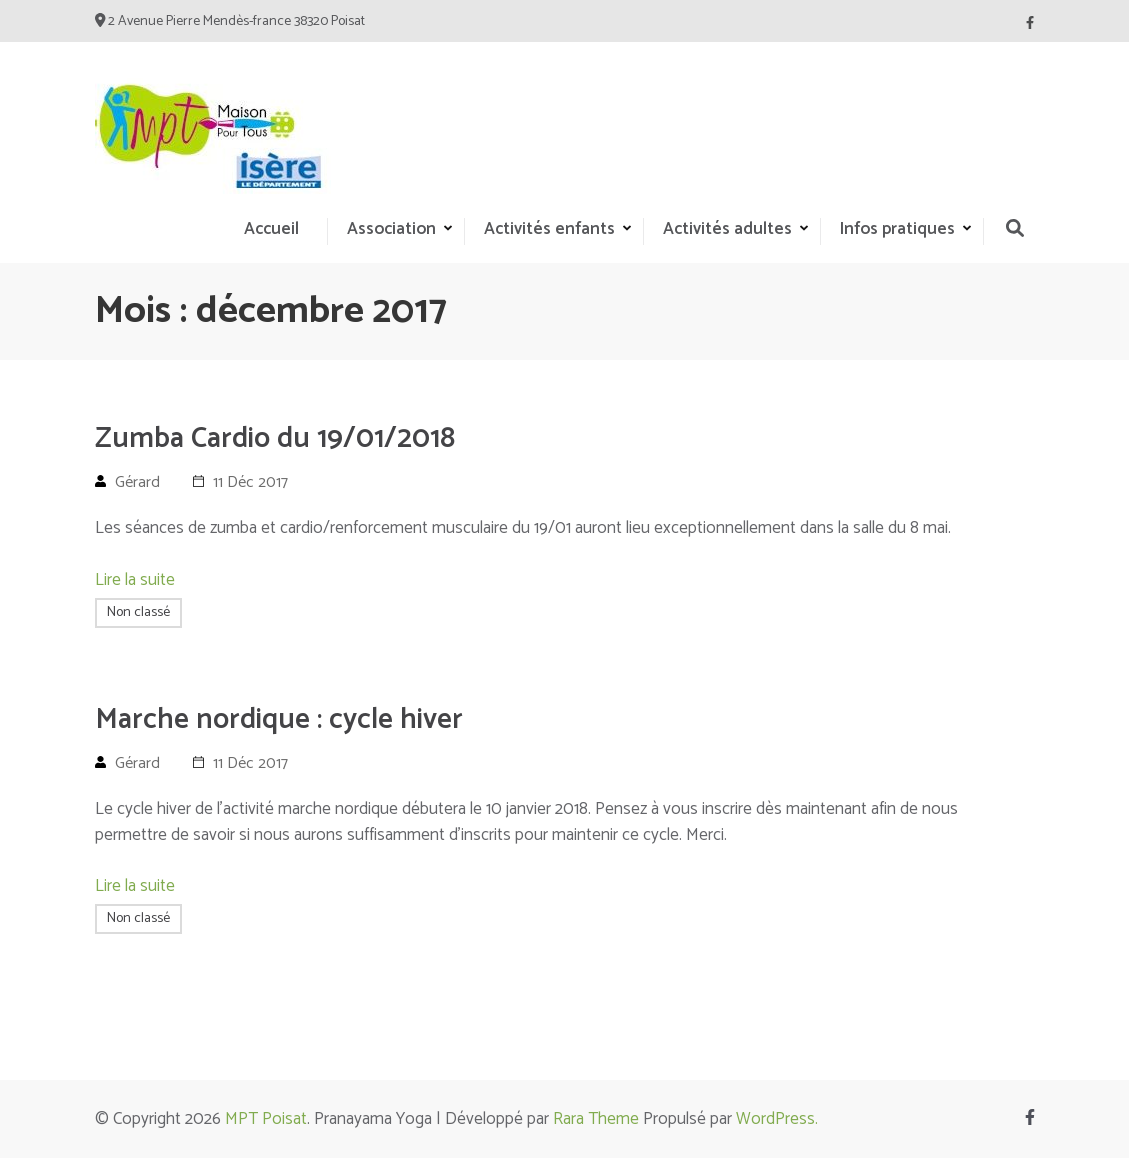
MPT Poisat (266, 1119)
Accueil (271, 229)
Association (391, 229)
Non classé (138, 612)
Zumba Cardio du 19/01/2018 (275, 439)
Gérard (137, 482)
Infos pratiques (897, 229)
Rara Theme (596, 1119)
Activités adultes (727, 229)
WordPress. (777, 1119)
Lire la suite (135, 580)
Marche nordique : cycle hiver (279, 720)
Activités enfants (549, 229)
